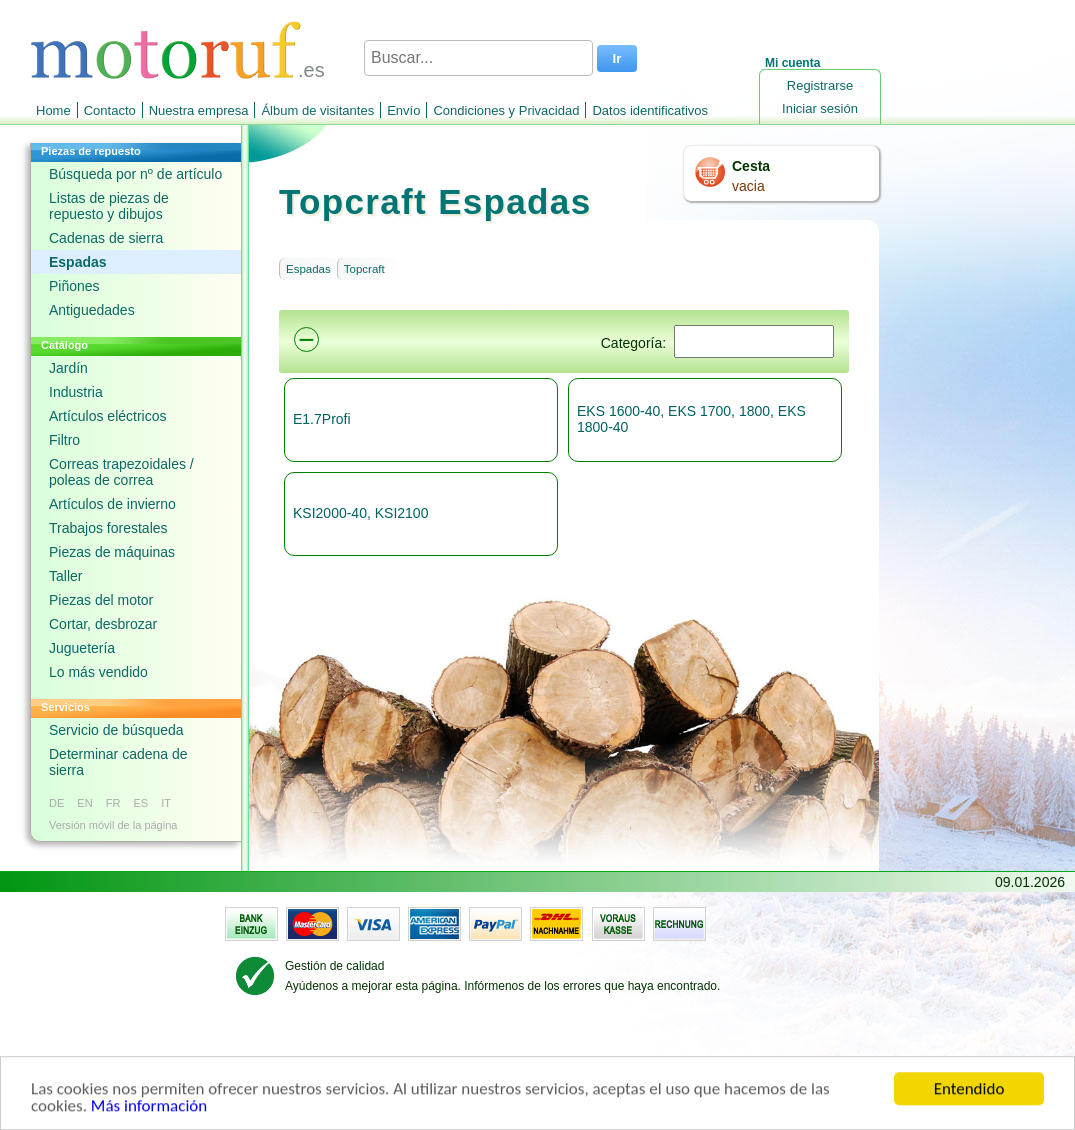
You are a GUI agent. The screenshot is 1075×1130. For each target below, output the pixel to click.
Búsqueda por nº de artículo (135, 174)
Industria (76, 392)
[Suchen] (754, 341)
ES (140, 803)
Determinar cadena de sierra (118, 762)
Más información (149, 1108)
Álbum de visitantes (317, 110)
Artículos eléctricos (107, 416)
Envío (403, 110)
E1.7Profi (322, 419)
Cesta (751, 166)
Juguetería (82, 648)
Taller (65, 576)
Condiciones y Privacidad (506, 110)
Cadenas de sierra (106, 238)
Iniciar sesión (820, 108)
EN (84, 803)
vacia (748, 186)
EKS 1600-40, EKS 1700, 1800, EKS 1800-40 (691, 419)
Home (53, 110)
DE (56, 803)
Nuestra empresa (199, 110)
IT (166, 803)
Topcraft (364, 269)
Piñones (74, 286)
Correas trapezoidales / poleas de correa (121, 472)
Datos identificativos (650, 110)
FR (113, 803)
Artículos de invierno (112, 504)
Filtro (64, 440)
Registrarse (820, 85)
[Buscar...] (478, 58)
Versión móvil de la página (113, 825)
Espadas (78, 262)
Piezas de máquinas (112, 552)
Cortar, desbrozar (103, 624)
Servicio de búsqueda (116, 730)
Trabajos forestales (108, 528)
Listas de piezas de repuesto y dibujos (109, 206)
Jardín (68, 368)
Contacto (110, 110)
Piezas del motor (101, 600)
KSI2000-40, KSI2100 (360, 513)
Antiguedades (92, 310)
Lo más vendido (98, 672)
